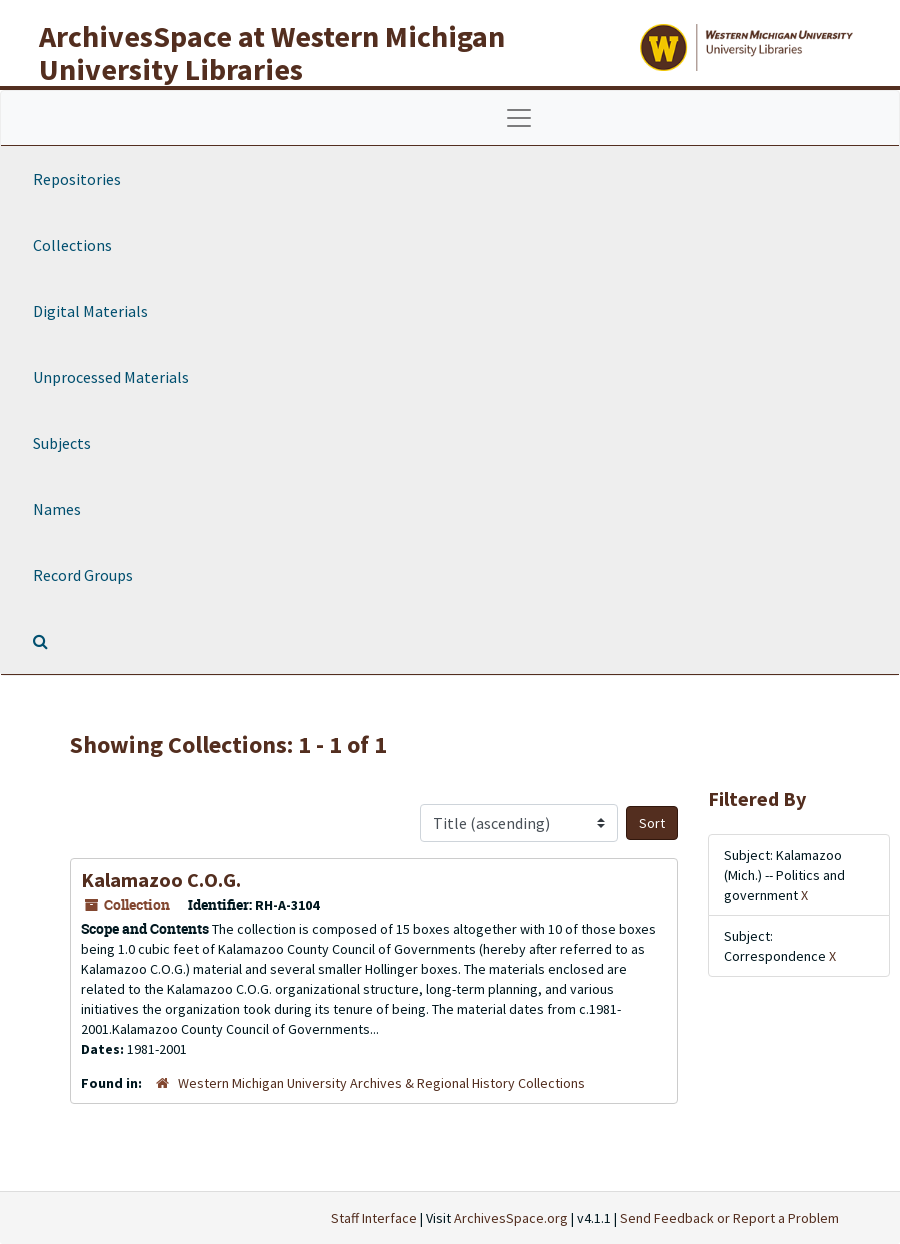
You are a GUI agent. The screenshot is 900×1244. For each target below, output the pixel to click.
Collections (72, 245)
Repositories (77, 179)
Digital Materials (90, 311)
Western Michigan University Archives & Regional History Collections (381, 1083)
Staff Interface (374, 1218)
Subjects (62, 443)
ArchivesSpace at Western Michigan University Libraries (272, 52)
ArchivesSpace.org (511, 1218)
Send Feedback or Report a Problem (729, 1218)
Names (57, 509)
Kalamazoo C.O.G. (161, 879)
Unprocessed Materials (111, 377)
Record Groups (83, 575)
